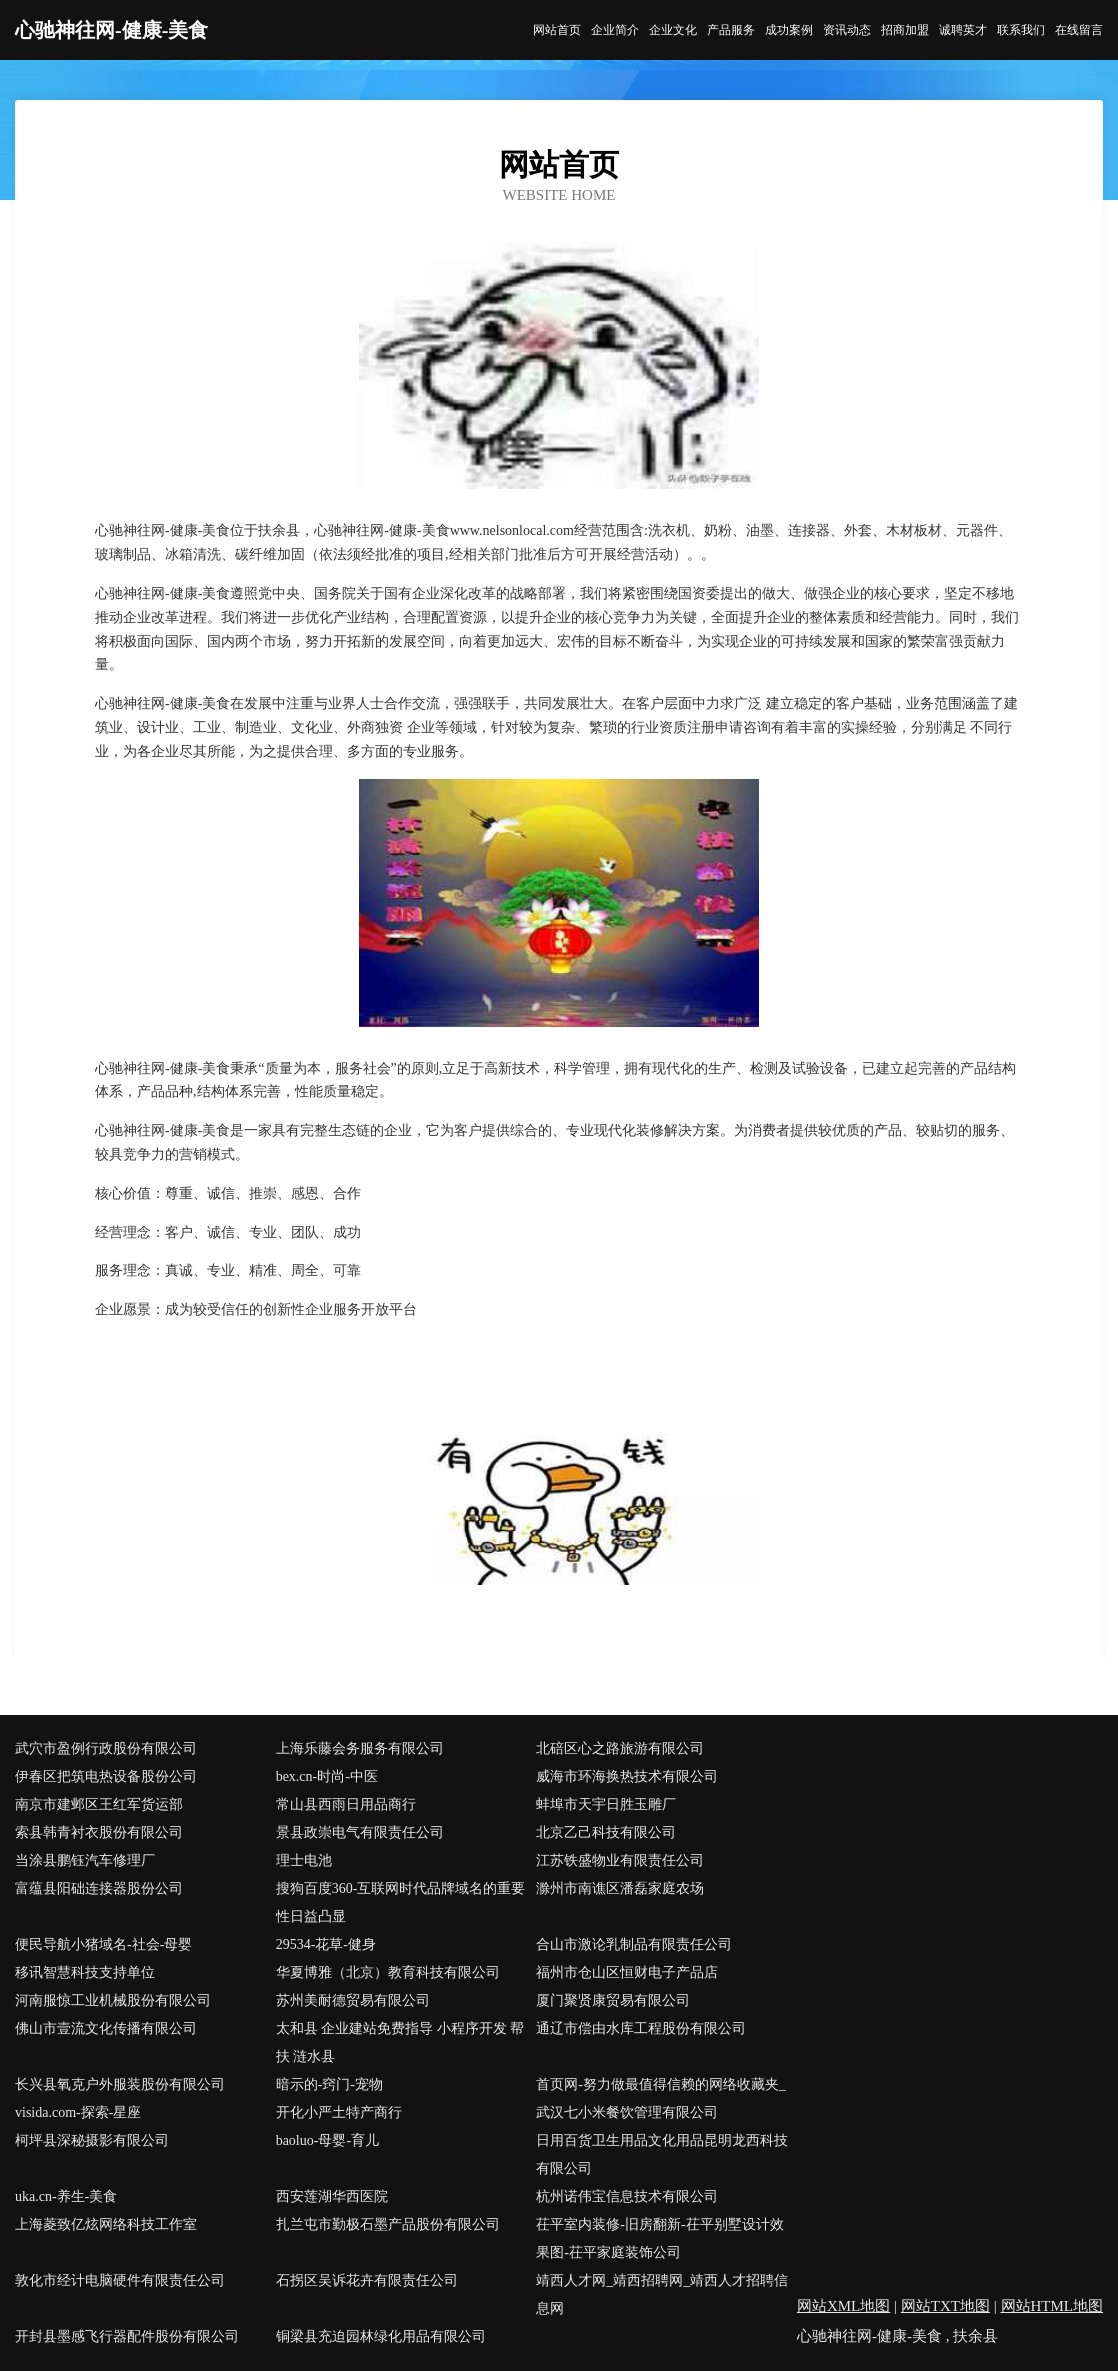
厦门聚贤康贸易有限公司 (613, 2000)
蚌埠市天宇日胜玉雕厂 (606, 1804)
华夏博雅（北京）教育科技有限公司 (388, 1972)
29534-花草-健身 (326, 1944)
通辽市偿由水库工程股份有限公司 (641, 2028)
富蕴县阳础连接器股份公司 (99, 1888)
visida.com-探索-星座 (78, 2112)
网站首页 (557, 30)
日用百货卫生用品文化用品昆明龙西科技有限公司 (662, 2154)
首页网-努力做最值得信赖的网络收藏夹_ (661, 2084)
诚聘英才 (963, 30)
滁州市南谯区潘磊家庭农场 (620, 1888)
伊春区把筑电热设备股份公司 (106, 1776)
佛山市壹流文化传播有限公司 (106, 2028)
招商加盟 (905, 30)
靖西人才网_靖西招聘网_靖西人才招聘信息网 (662, 2294)
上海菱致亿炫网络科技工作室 (106, 2224)
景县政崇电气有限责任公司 (360, 1832)
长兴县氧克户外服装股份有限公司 (120, 2084)
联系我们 (1021, 30)
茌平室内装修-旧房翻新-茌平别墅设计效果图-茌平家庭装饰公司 (659, 2238)
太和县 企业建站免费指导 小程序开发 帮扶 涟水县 (400, 2042)
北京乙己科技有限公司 (606, 1832)
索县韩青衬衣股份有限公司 (99, 1832)
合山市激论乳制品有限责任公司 (634, 1944)
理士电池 (304, 1860)
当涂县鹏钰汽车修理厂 (85, 1860)
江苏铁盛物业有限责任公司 (620, 1860)
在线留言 (1079, 30)
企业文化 (673, 30)
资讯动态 (847, 30)
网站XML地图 (843, 2306)
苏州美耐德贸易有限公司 (353, 2000)
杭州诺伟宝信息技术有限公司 (627, 2196)
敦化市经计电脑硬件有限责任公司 (120, 2280)
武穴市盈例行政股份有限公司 (106, 1748)
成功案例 (789, 30)
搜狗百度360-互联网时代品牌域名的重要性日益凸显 (401, 1902)
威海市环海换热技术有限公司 (627, 1776)
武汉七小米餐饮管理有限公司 (627, 2112)
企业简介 (615, 30)
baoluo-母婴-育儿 (327, 2140)
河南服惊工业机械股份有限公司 (113, 2000)
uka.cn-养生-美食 (66, 2196)
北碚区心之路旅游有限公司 (620, 1748)
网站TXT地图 (945, 2306)
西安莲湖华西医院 (332, 2196)
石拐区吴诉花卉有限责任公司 (367, 2280)
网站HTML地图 (1052, 2306)
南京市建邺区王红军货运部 (99, 1804)
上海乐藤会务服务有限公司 (360, 1748)
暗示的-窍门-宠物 (329, 2084)
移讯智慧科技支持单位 (85, 1972)
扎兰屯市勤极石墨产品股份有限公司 (388, 2224)
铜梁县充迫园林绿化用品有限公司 (381, 2336)
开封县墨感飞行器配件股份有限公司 (127, 2336)
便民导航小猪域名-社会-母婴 (103, 1944)
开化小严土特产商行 (339, 2112)
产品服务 (731, 30)
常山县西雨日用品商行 (346, 1804)
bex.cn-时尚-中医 (327, 1776)
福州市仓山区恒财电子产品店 (627, 1972)
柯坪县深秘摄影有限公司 (92, 2140)
